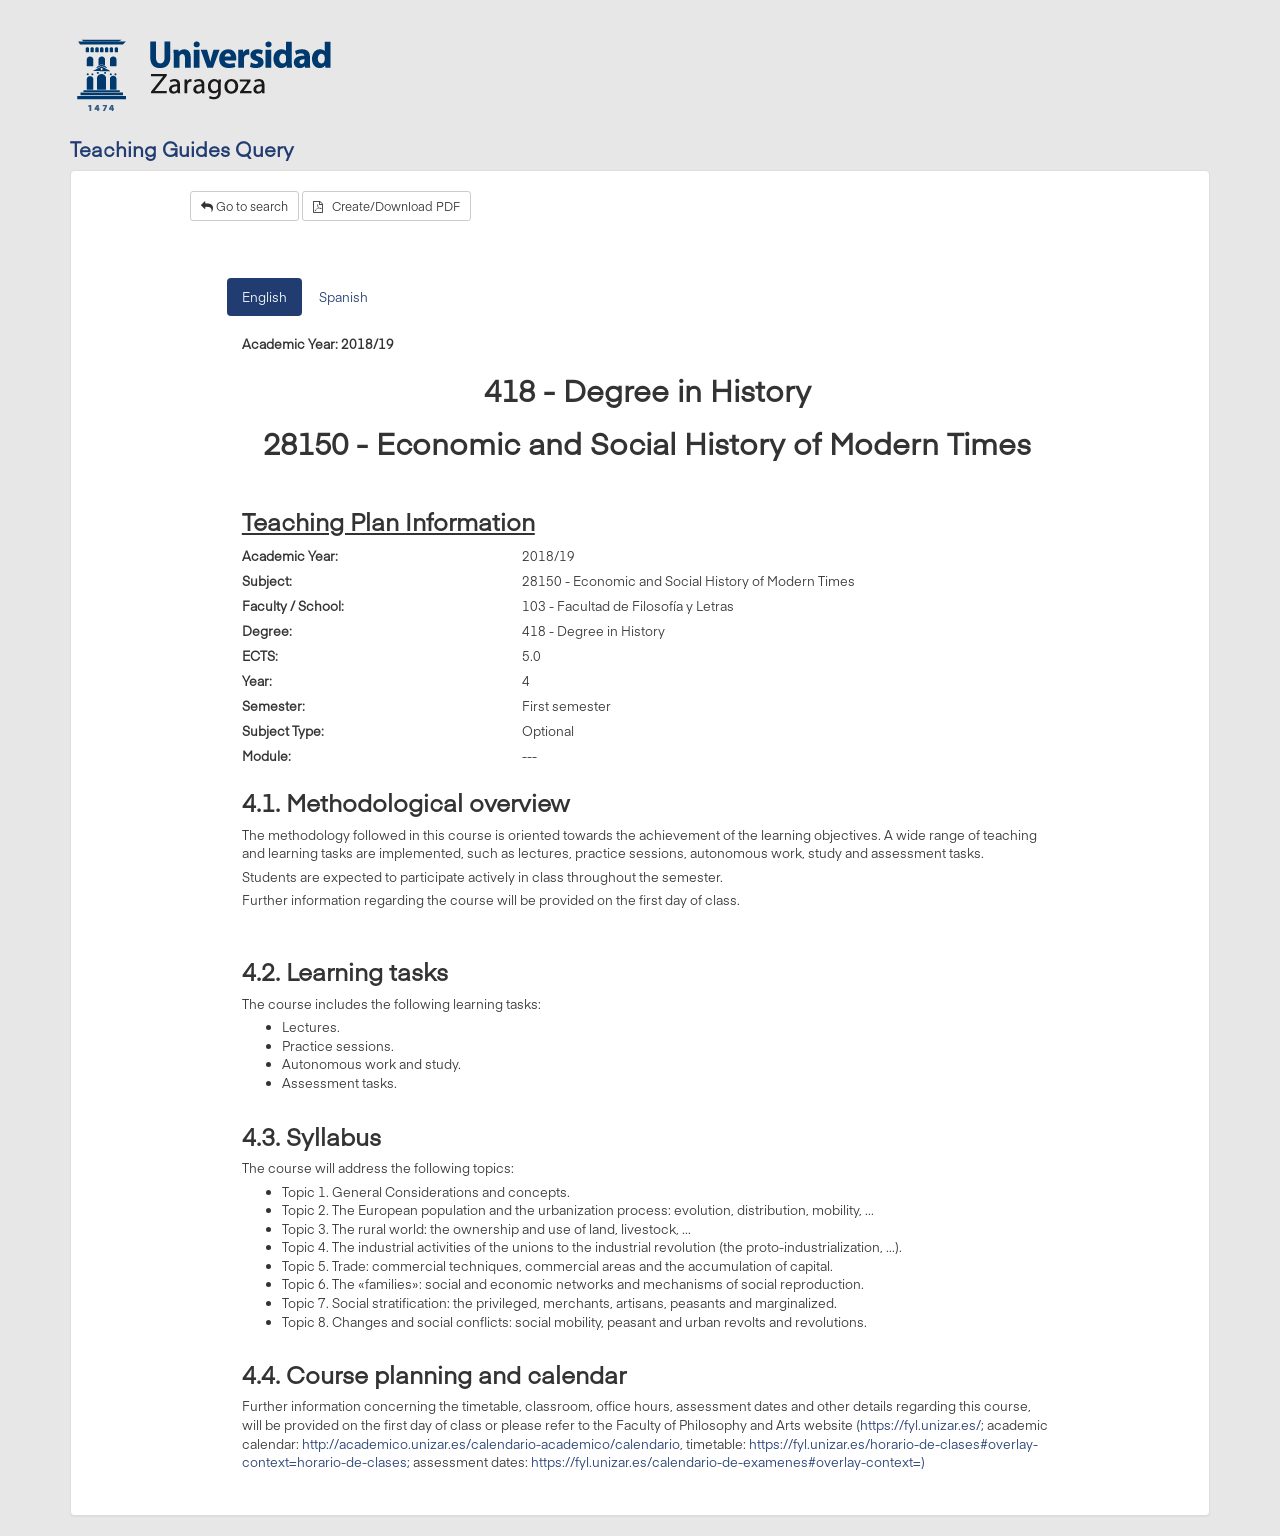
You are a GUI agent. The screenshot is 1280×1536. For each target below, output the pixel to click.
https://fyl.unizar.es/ (920, 1425)
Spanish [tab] (343, 297)
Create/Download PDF (386, 206)
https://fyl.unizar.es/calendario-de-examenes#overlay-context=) (728, 1462)
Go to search (244, 206)
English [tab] (264, 297)
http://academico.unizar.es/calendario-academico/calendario (491, 1444)
